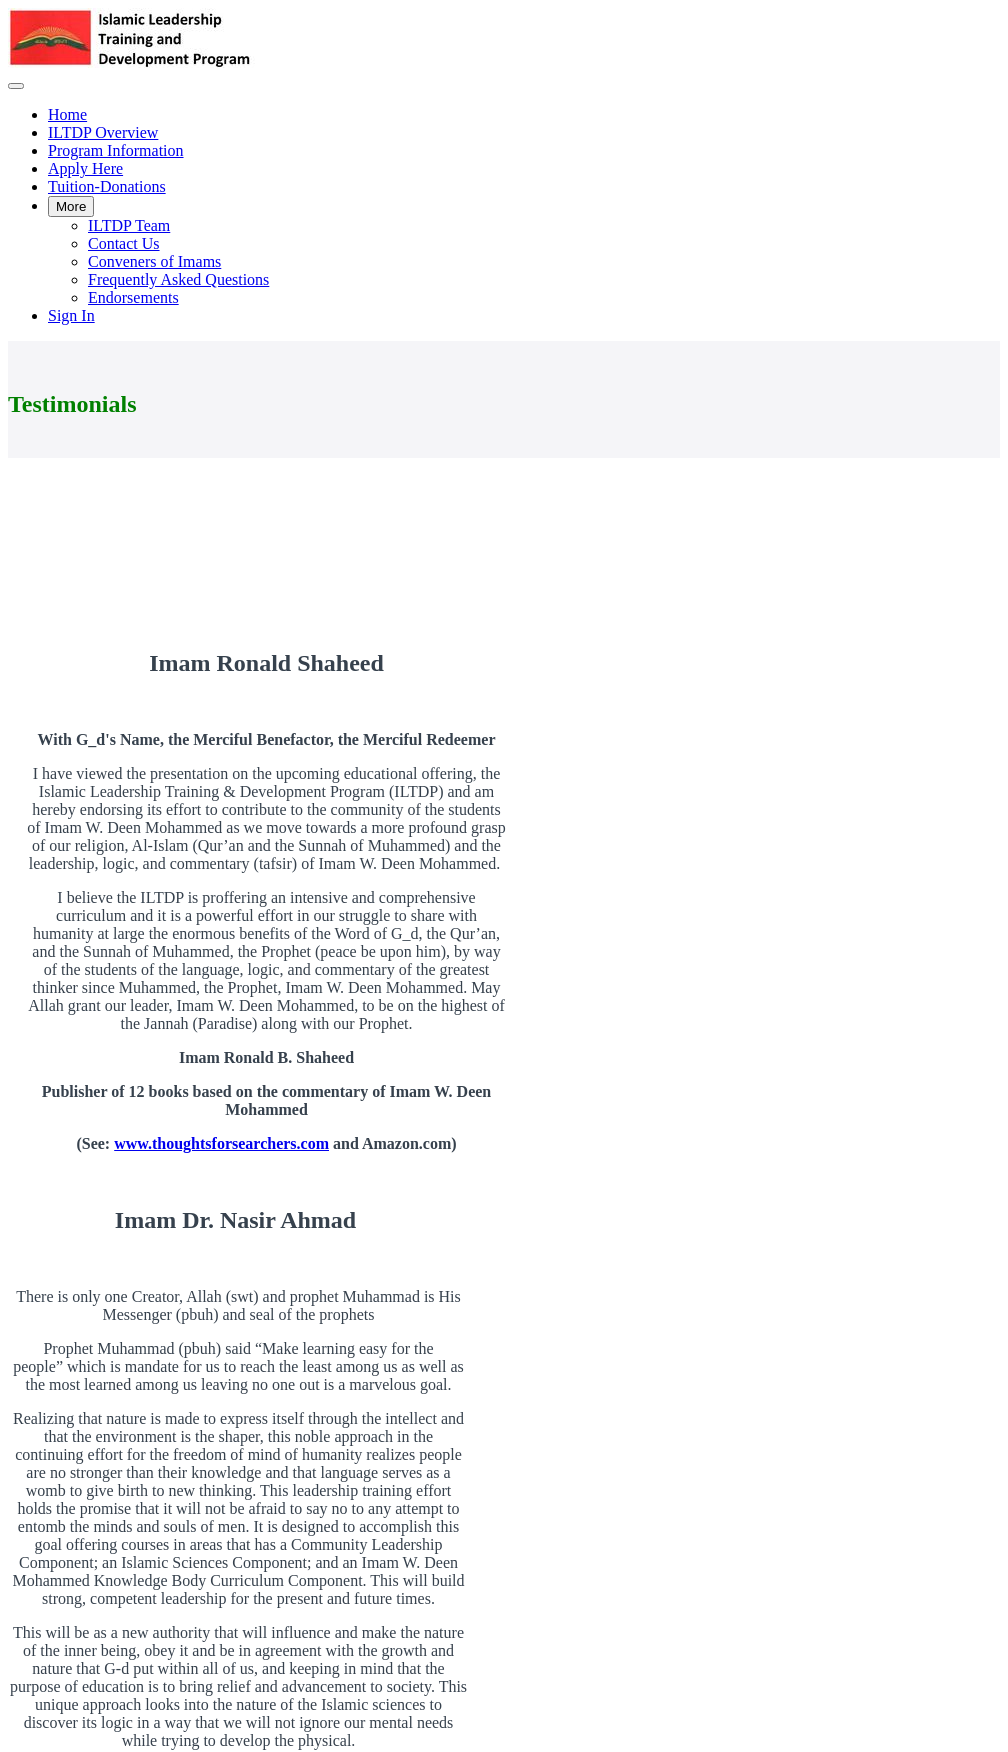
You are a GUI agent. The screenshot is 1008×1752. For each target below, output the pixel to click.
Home (67, 114)
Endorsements (133, 297)
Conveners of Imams (154, 261)
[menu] (504, 215)
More (71, 206)
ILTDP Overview (103, 132)
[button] (16, 86)
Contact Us (124, 243)
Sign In (71, 315)
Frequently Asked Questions (178, 279)
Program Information (116, 150)
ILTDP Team (129, 225)
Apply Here (85, 168)
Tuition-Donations (107, 186)
